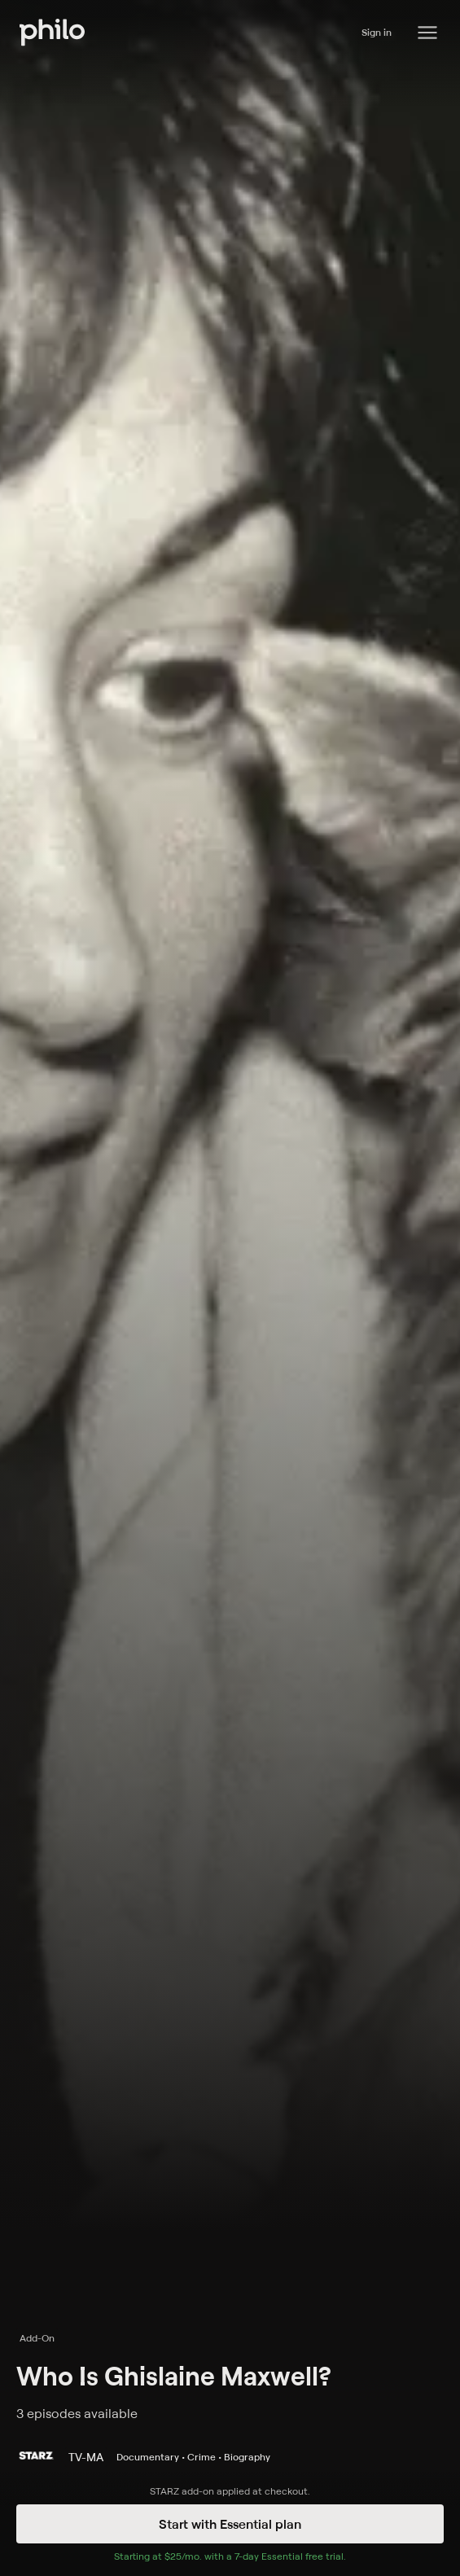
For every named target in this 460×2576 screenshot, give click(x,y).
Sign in (376, 32)
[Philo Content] (427, 33)
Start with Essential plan (230, 2524)
